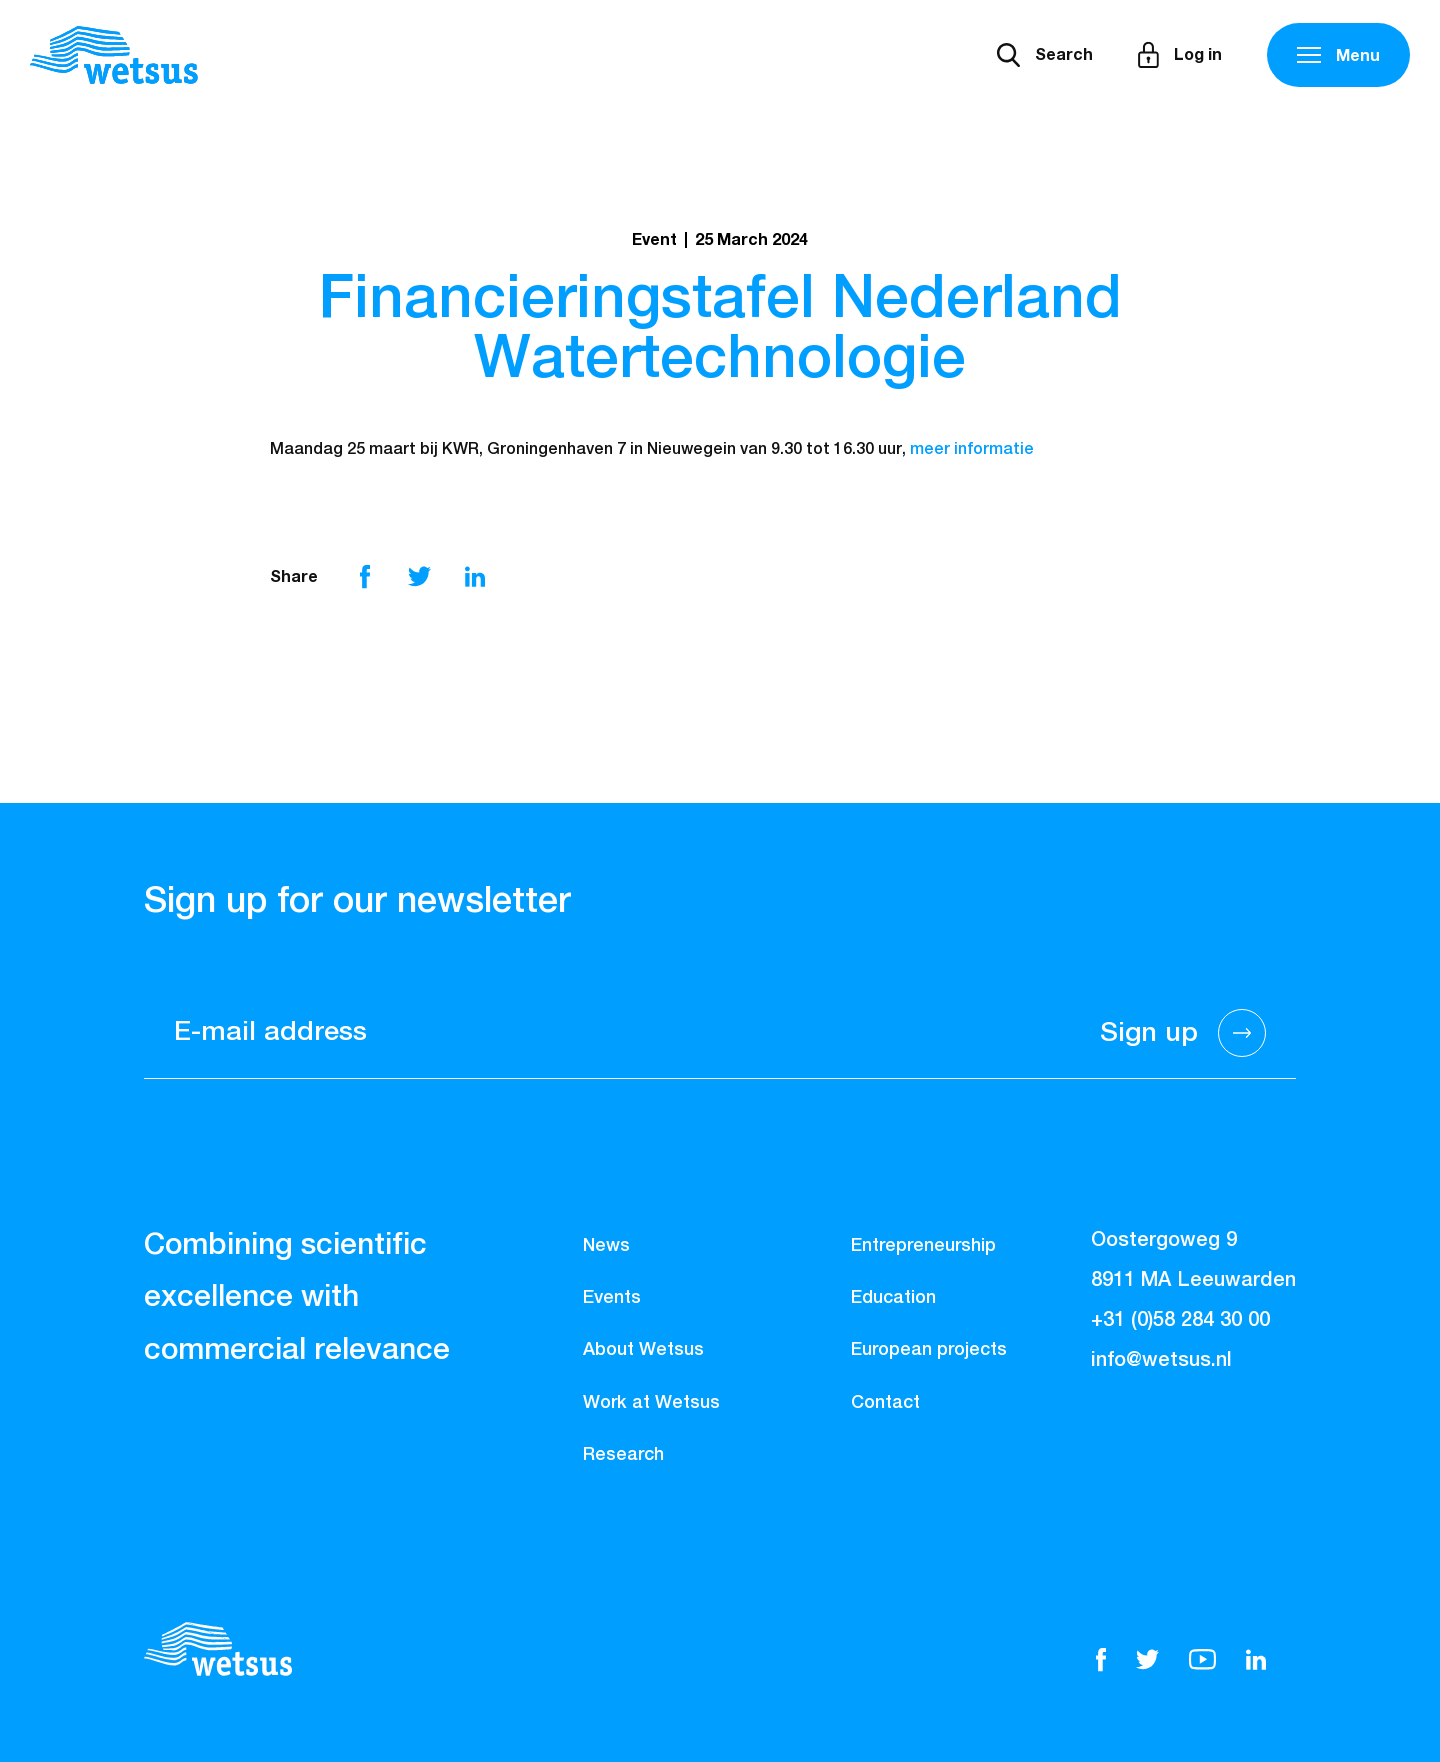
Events (612, 1298)
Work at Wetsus (651, 1403)
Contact (885, 1403)
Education (893, 1298)
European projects (929, 1350)
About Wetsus (643, 1350)
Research (623, 1455)
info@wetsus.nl (1161, 1360)
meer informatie (972, 450)
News (606, 1246)
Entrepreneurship (923, 1246)
